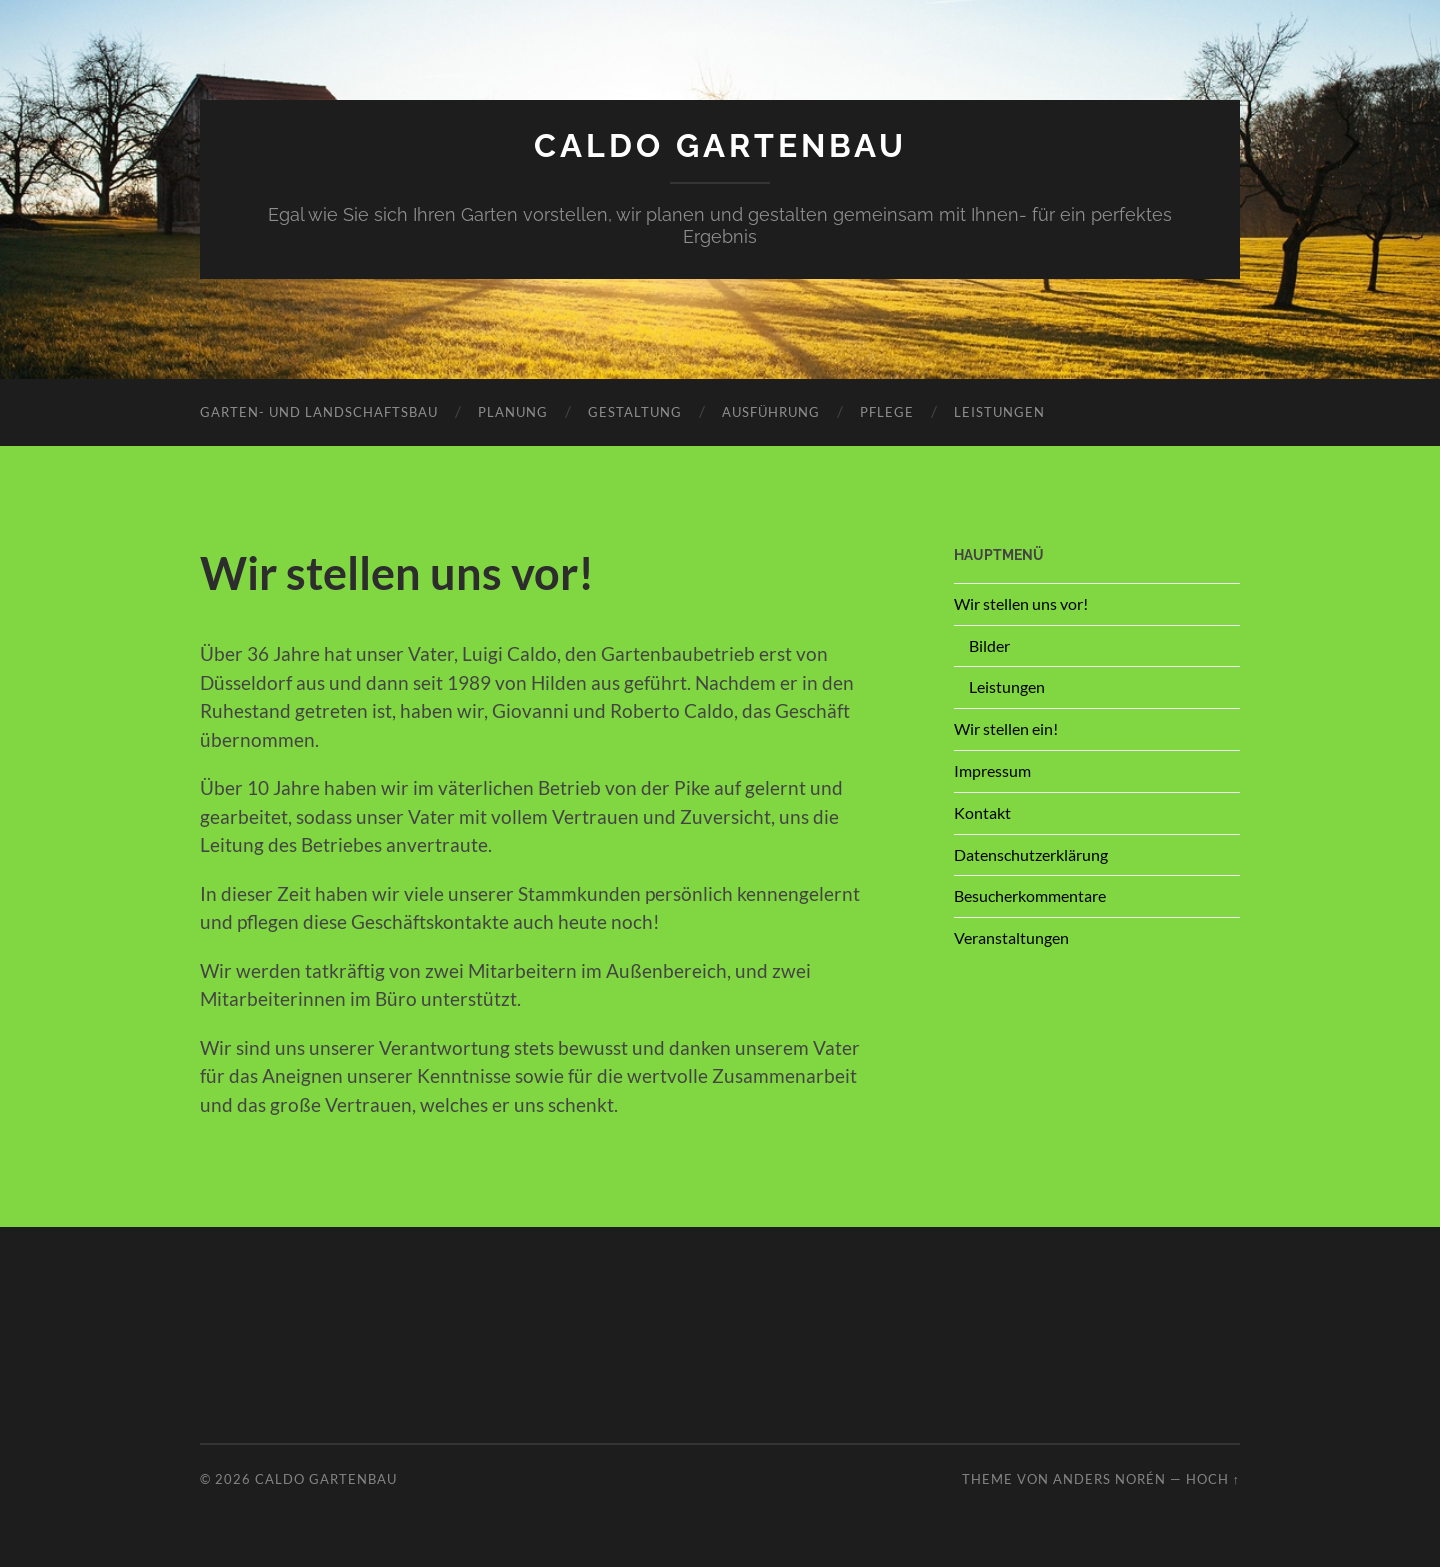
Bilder (989, 645)
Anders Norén (1109, 1479)
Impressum (992, 770)
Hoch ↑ (1213, 1479)
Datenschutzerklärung (1031, 854)
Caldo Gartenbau (720, 145)
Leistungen (999, 412)
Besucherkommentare (1030, 895)
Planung (513, 412)
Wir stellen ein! (1006, 728)
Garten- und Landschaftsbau (319, 412)
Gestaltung (635, 412)
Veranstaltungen (1011, 937)
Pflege (887, 412)
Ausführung (771, 412)
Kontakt (982, 812)
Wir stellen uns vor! (1021, 603)
